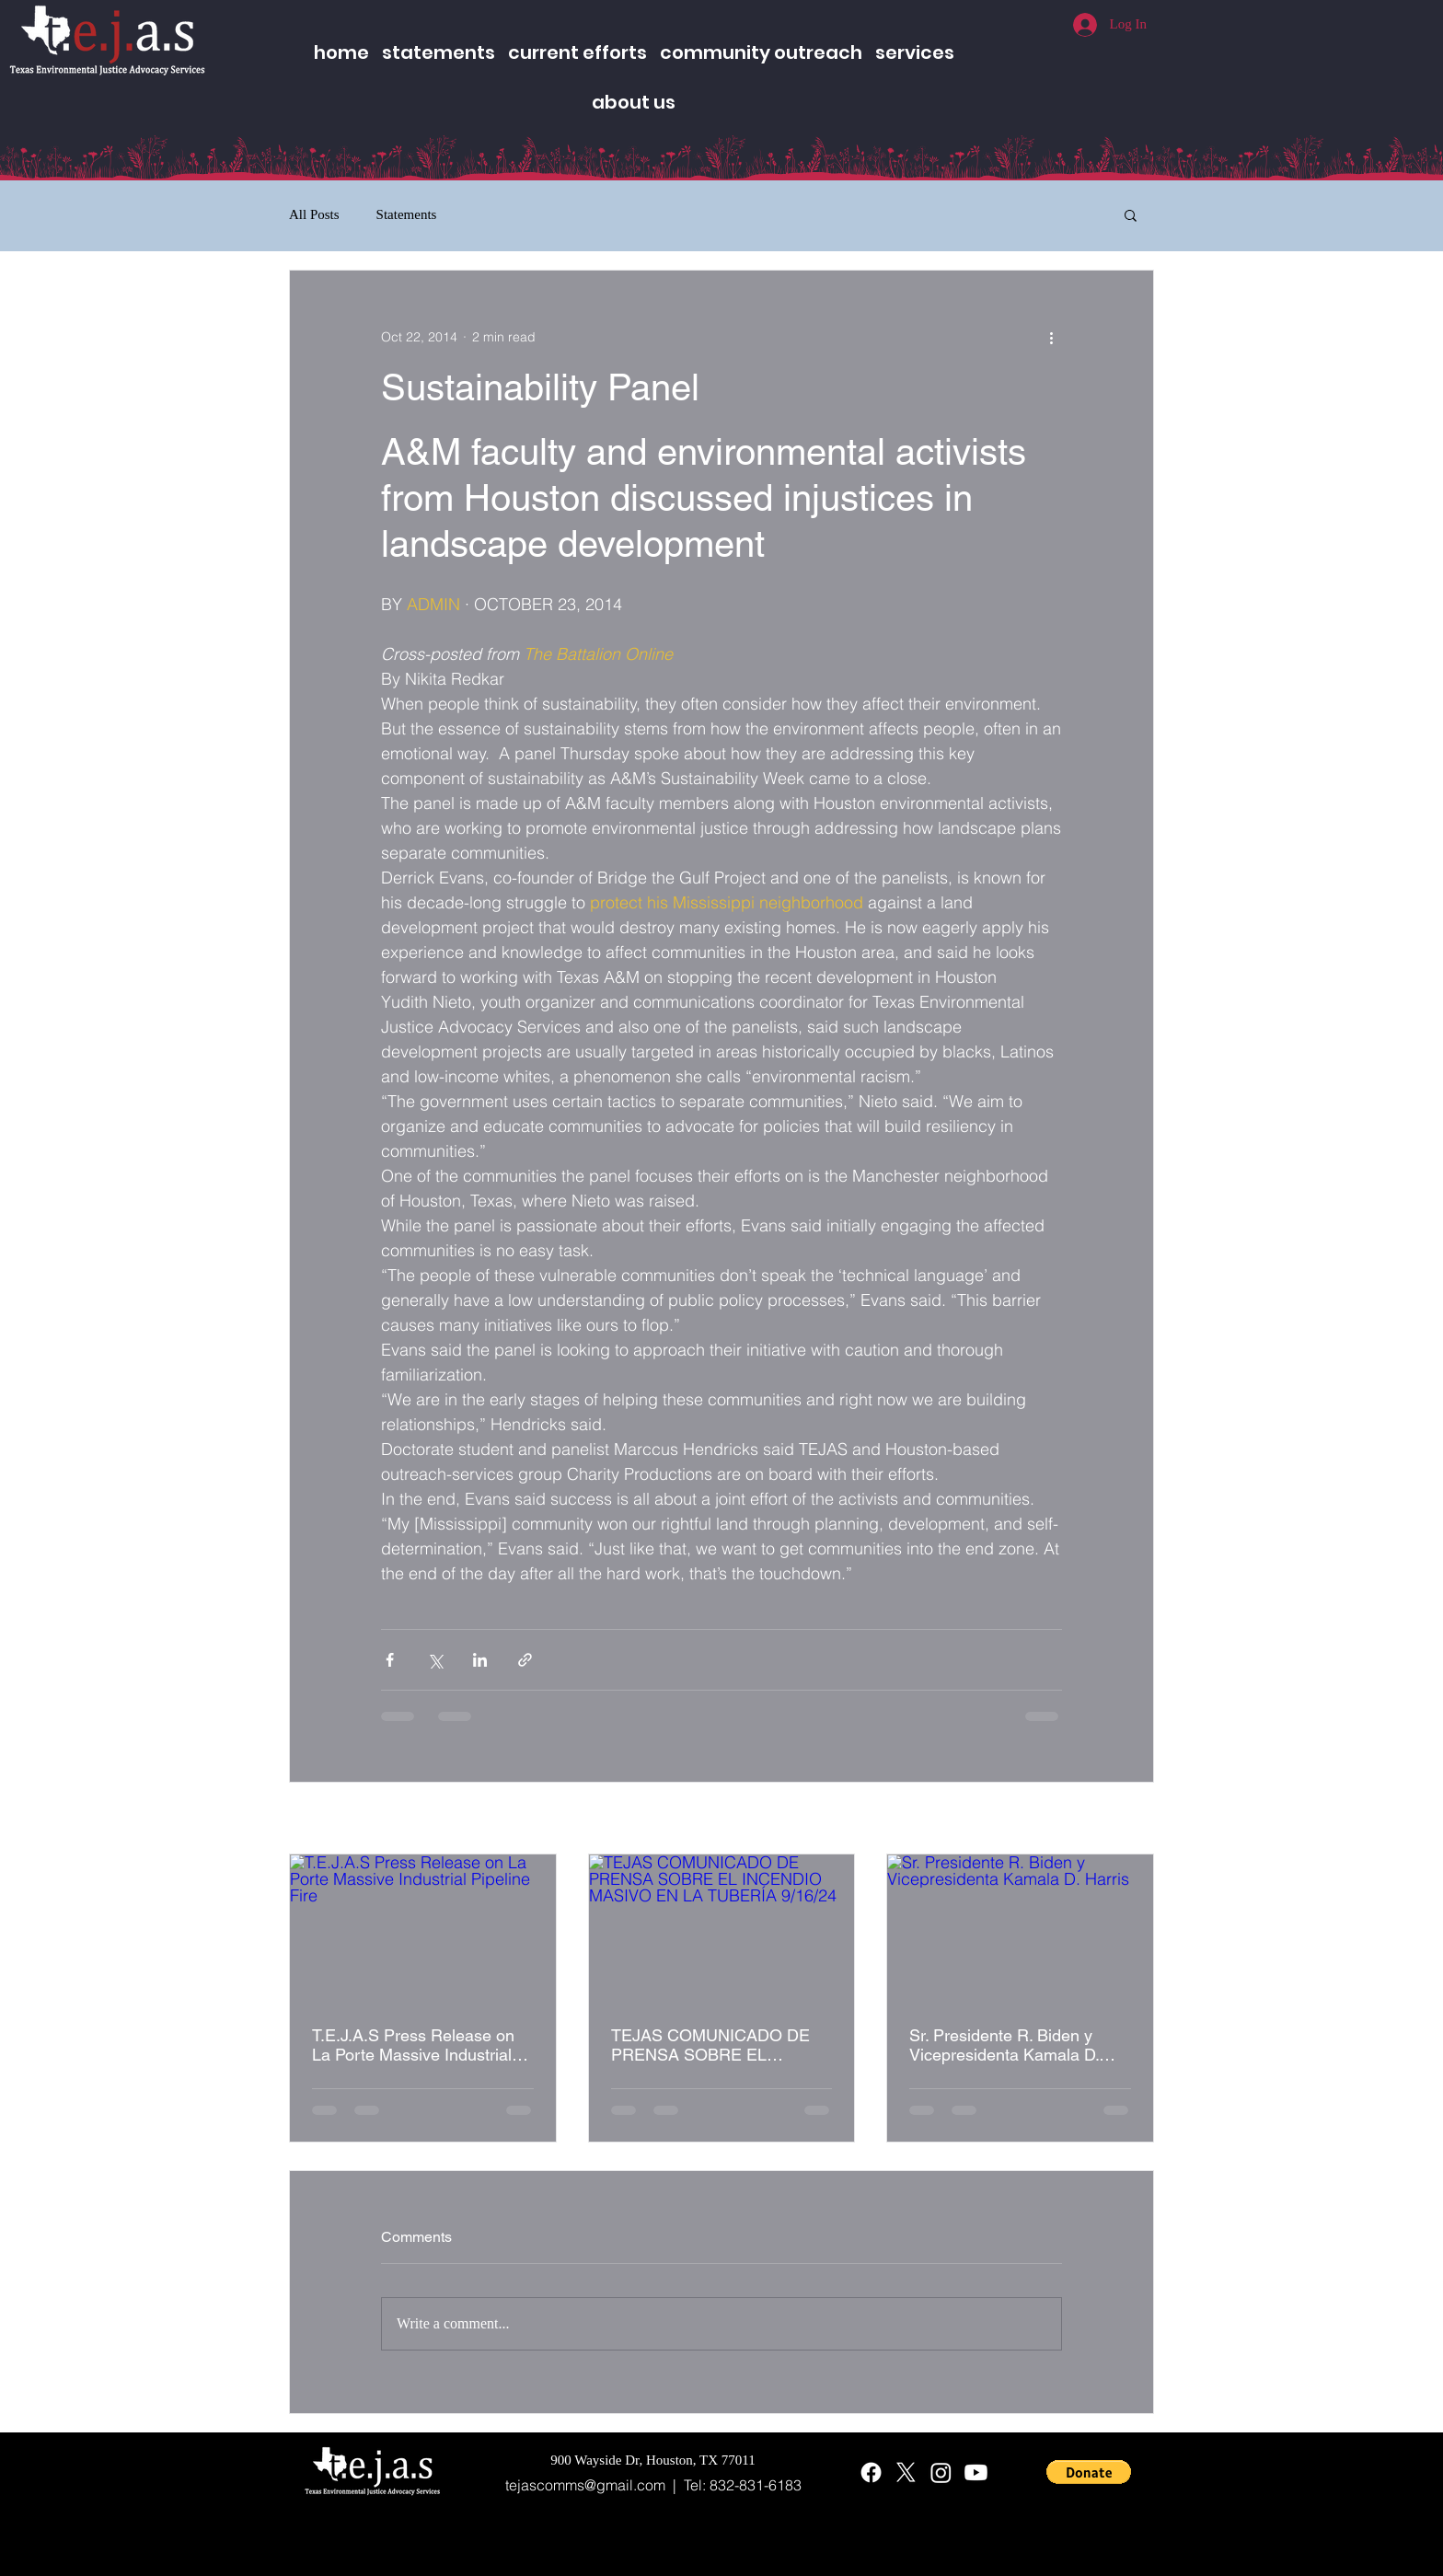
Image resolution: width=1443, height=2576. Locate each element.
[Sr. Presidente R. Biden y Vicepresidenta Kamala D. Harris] (1020, 1929)
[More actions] (1051, 337)
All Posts (314, 214)
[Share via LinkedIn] (480, 1660)
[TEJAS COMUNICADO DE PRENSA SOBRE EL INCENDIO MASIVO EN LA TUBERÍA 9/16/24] (722, 1929)
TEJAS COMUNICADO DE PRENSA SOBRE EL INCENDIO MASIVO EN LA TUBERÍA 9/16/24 (712, 2045)
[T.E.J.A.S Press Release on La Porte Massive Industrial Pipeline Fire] (423, 1929)
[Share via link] (525, 1660)
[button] (1130, 214)
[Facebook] (871, 2472)
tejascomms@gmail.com (585, 2485)
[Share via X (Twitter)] (435, 1660)
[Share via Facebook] (389, 1660)
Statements (406, 214)
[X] (906, 2472)
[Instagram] (941, 2472)
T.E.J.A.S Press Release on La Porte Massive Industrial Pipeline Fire (413, 2045)
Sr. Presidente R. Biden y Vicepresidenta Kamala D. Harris (1004, 2045)
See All (1134, 1819)
